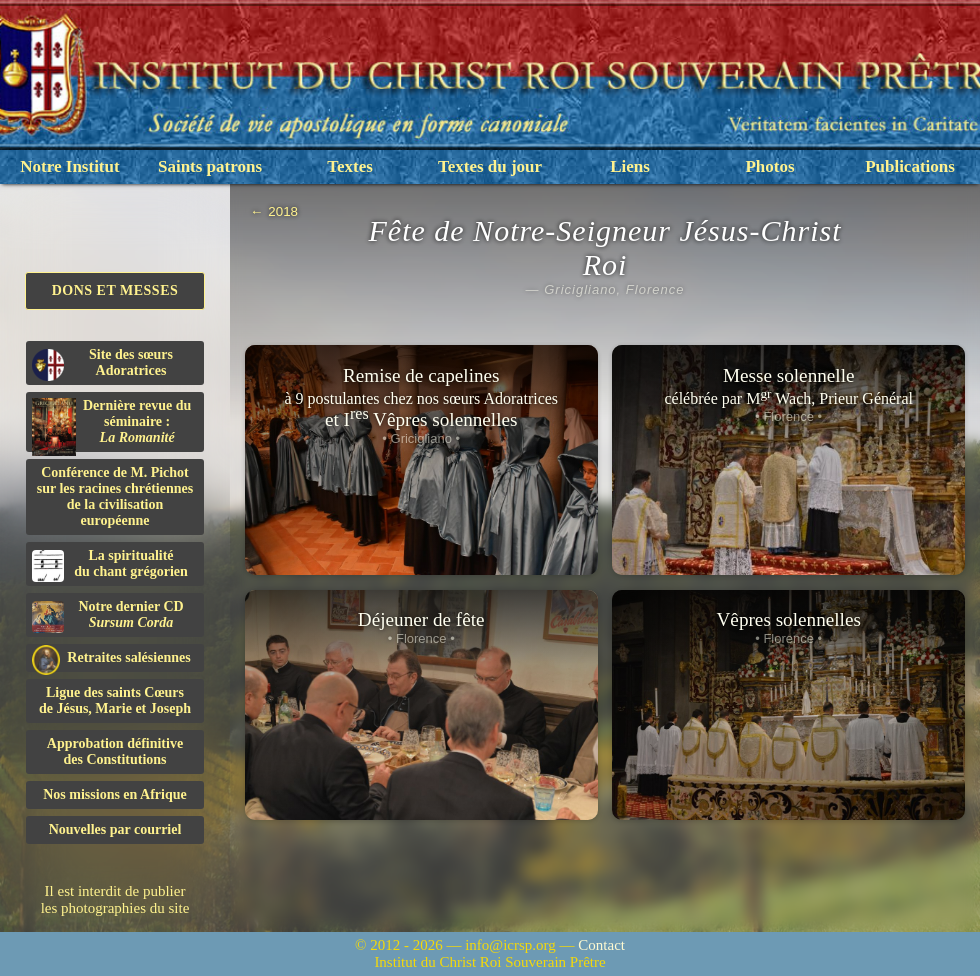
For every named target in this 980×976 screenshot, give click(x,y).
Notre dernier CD (108, 616)
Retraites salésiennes (111, 658)
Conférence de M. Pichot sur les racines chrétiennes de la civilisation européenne (115, 496)
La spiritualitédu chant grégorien (110, 565)
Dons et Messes (115, 290)
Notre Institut (69, 166)
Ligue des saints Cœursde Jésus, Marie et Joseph (115, 700)
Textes (350, 166)
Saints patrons (210, 166)
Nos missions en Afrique (115, 794)
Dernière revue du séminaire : (111, 425)
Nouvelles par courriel (115, 829)
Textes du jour (490, 166)
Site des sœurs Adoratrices (102, 364)
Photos (769, 166)
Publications (910, 166)
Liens (630, 166)
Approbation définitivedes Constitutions (115, 751)
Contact (601, 945)
